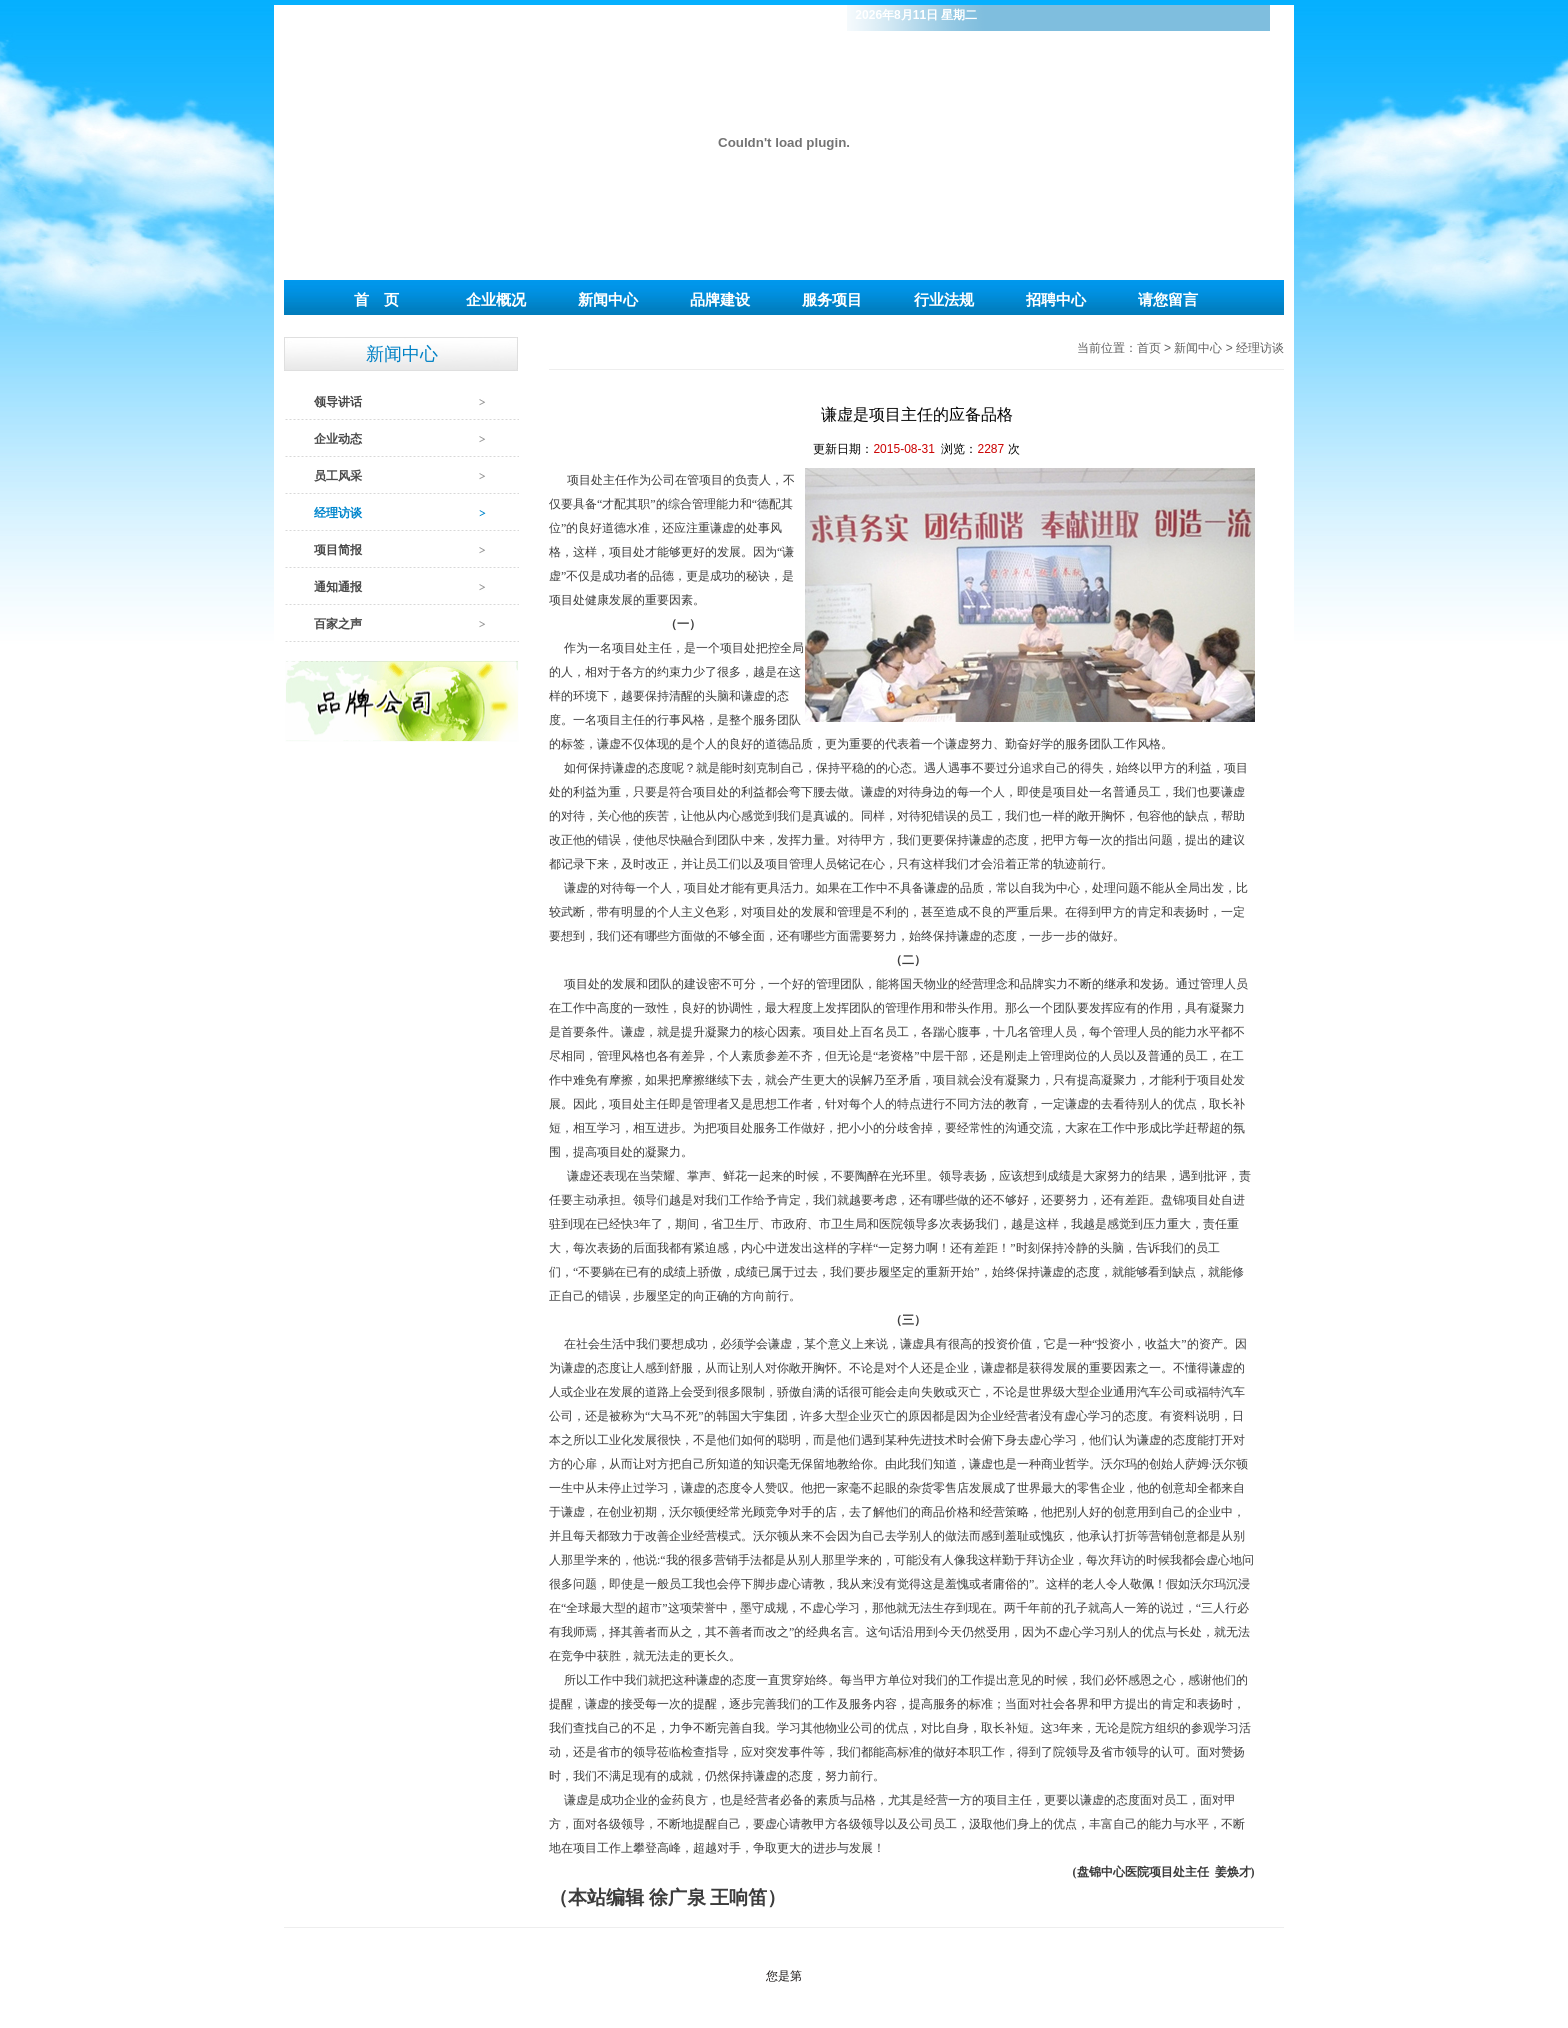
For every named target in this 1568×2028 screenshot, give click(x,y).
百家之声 (338, 624)
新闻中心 (1199, 348)
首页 (1149, 348)
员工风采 (338, 476)
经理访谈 (338, 513)
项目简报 (338, 550)
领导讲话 (338, 402)
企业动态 (338, 439)
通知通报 (338, 587)
